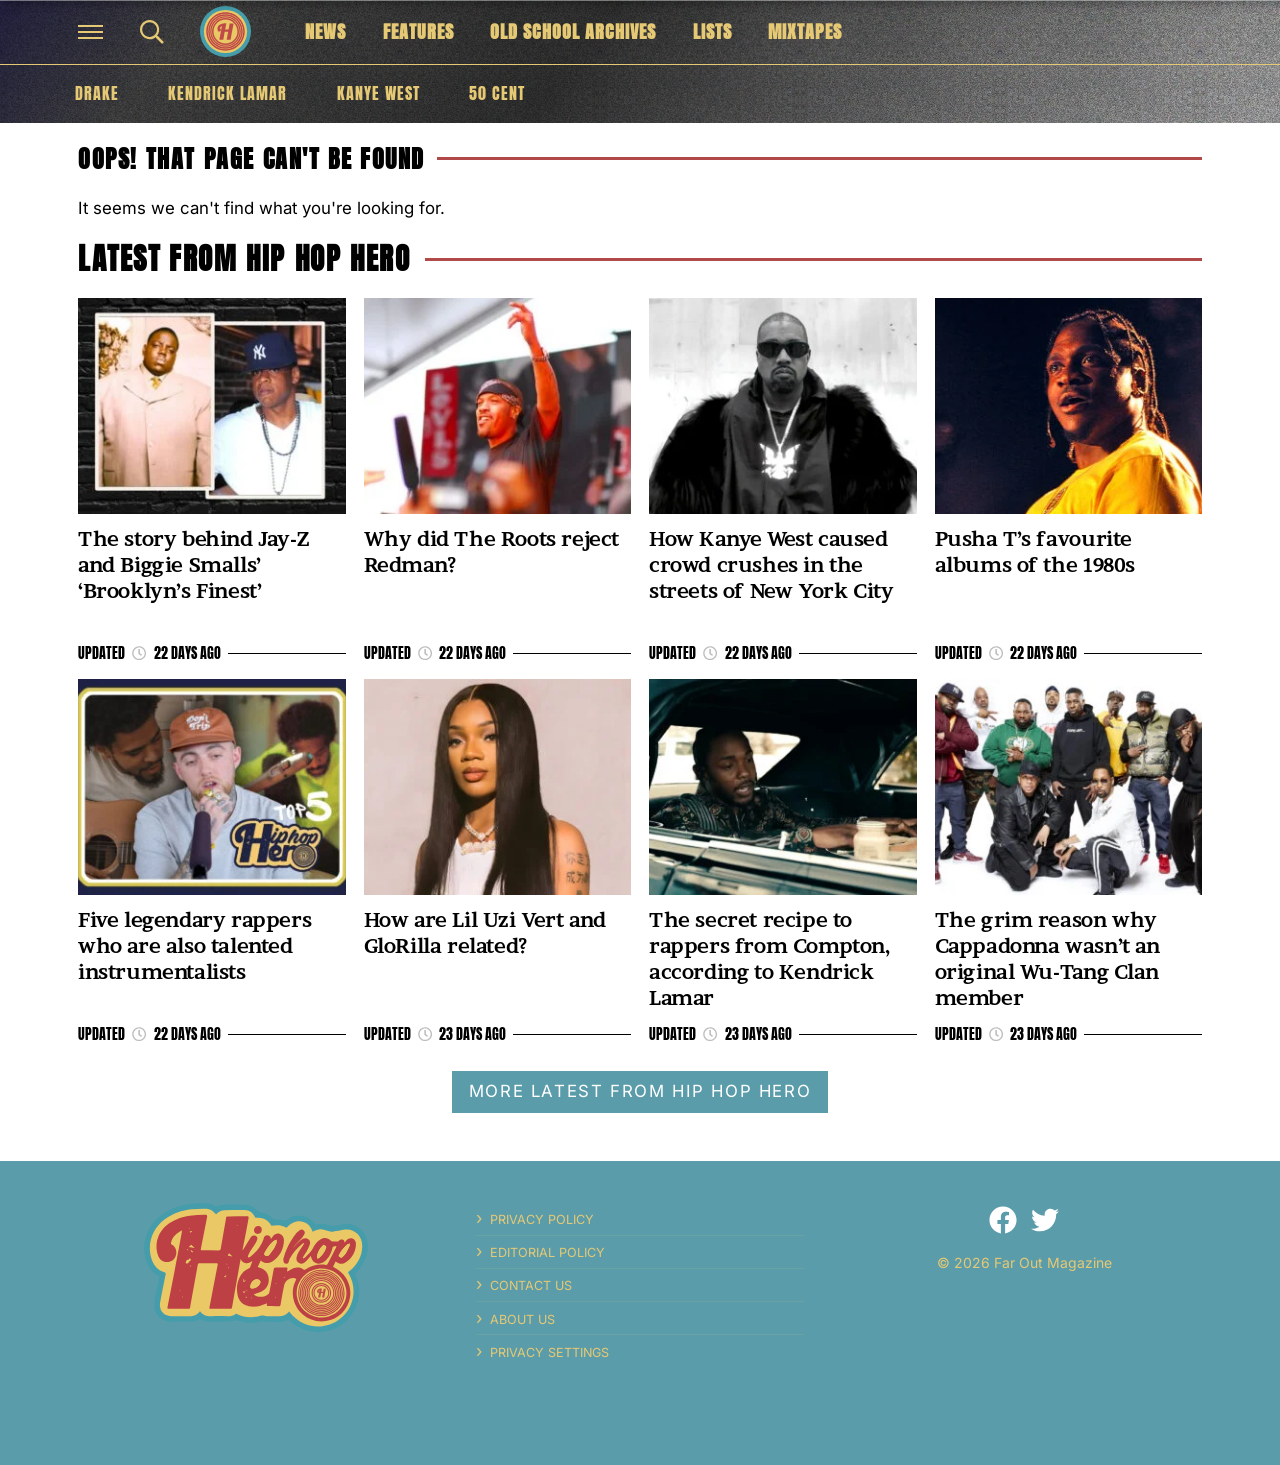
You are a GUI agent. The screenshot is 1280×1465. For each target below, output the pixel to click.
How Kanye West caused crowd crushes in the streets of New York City (771, 564)
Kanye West (378, 93)
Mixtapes (805, 31)
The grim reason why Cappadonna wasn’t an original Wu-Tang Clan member (1047, 959)
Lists (712, 31)
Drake (97, 93)
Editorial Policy (547, 1252)
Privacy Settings (549, 1352)
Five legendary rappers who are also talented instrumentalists (194, 945)
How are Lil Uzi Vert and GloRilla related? (485, 932)
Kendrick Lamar (227, 93)
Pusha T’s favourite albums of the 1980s (1035, 551)
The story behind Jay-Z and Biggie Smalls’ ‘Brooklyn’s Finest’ (193, 564)
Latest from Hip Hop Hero (244, 258)
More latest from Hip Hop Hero (640, 1091)
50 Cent (497, 93)
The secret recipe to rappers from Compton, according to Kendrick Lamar (769, 959)
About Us (522, 1319)
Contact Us (531, 1285)
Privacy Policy (542, 1219)
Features (418, 31)
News (325, 31)
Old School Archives (573, 31)
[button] (90, 32)
